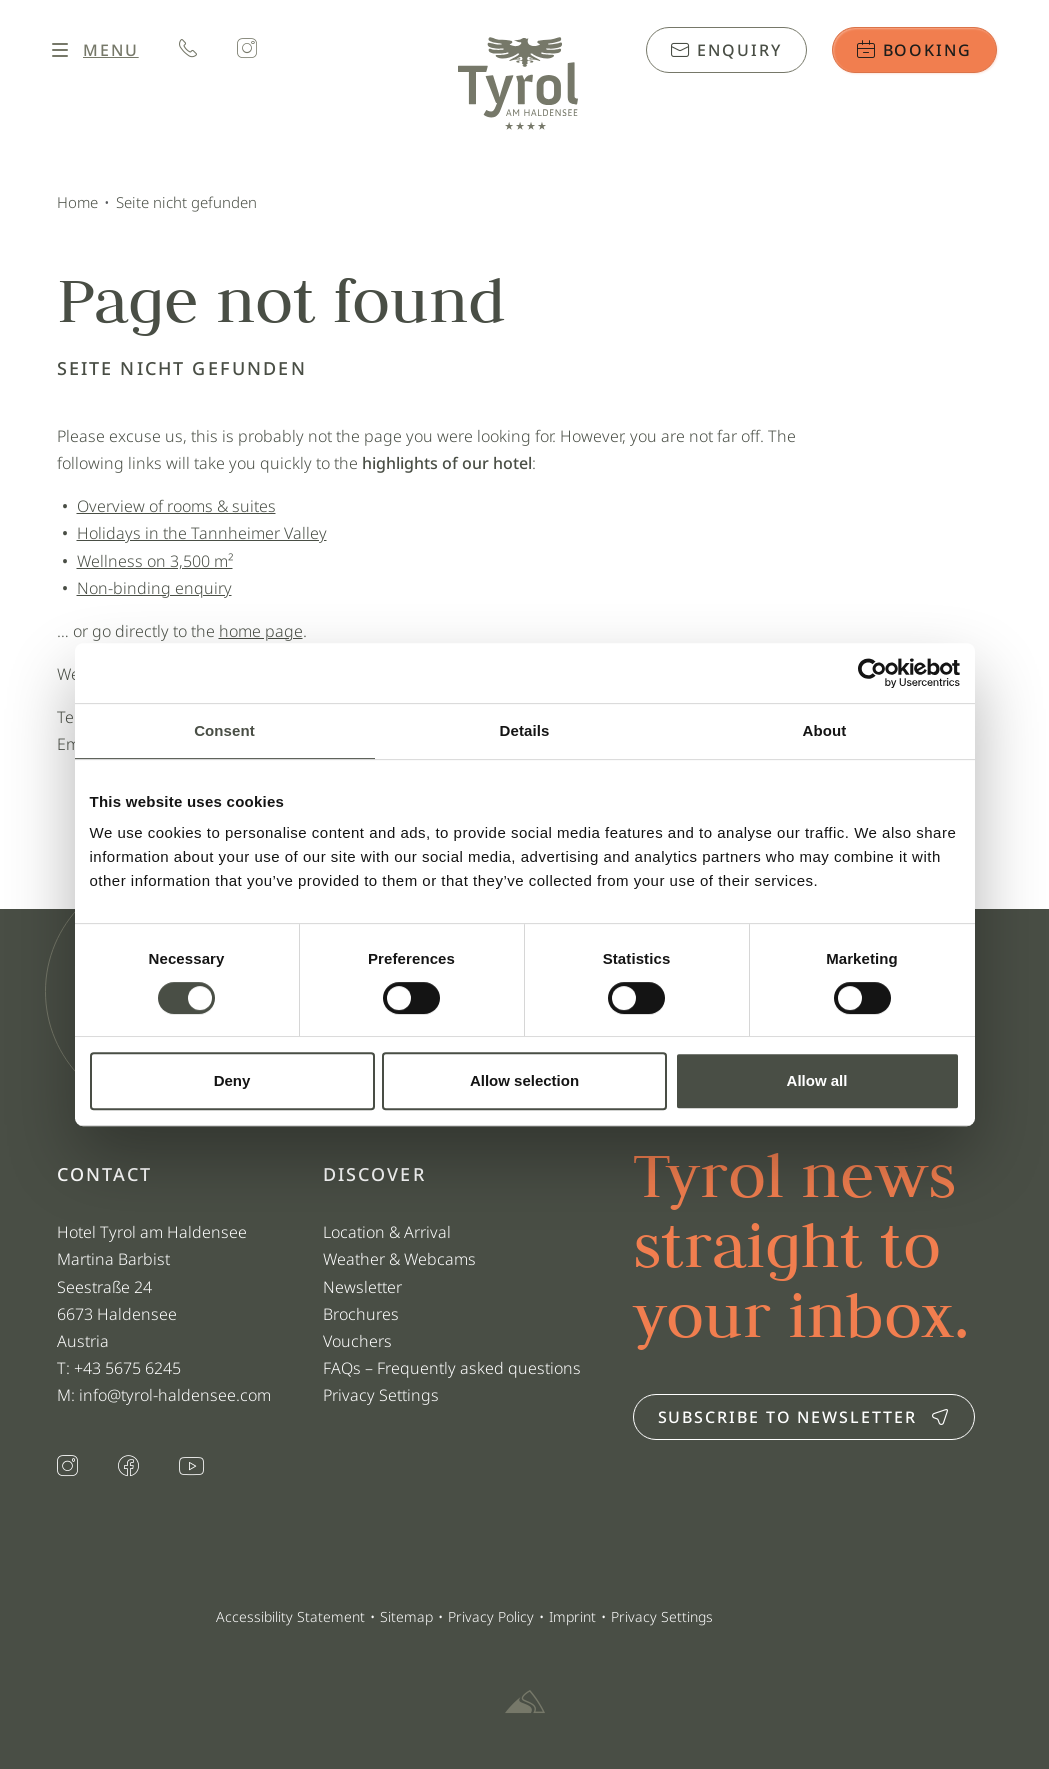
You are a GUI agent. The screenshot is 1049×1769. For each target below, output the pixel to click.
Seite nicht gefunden (186, 202)
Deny (232, 1080)
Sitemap (406, 1616)
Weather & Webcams (399, 1259)
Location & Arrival (387, 1232)
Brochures (361, 1314)
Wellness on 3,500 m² (155, 561)
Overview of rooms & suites (176, 506)
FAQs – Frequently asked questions (452, 1368)
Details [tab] (525, 730)
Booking (914, 50)
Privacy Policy (491, 1616)
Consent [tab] (224, 730)
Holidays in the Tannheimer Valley (202, 533)
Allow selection (524, 1080)
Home (77, 202)
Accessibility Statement (290, 1616)
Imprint (572, 1616)
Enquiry (726, 50)
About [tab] (825, 730)
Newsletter (362, 1287)
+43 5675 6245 (129, 1368)
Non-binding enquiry (154, 588)
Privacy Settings (381, 1395)
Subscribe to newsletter (804, 1417)
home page (261, 631)
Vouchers (357, 1341)
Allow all (817, 1080)
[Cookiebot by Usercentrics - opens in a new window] (872, 673)
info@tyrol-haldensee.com (175, 1395)
